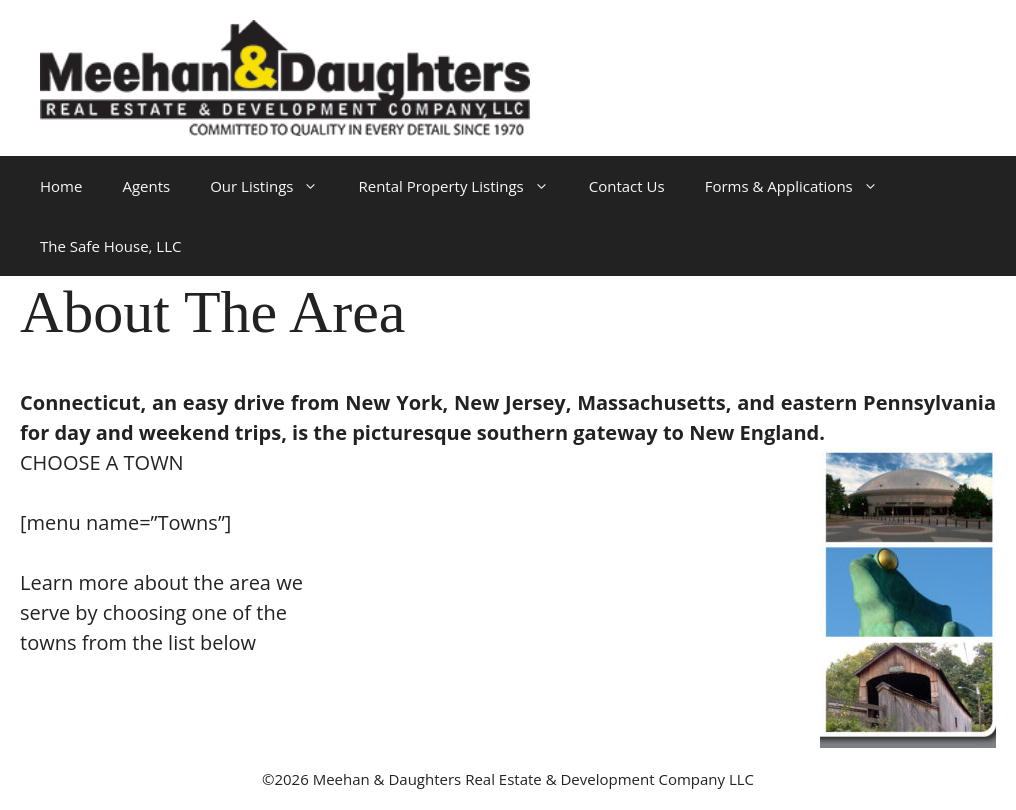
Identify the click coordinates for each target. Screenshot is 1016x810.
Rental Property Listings (463, 186)
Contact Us (627, 186)
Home (61, 186)
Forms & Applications (801, 186)
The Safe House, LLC (110, 246)
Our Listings (274, 186)
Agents (146, 186)
